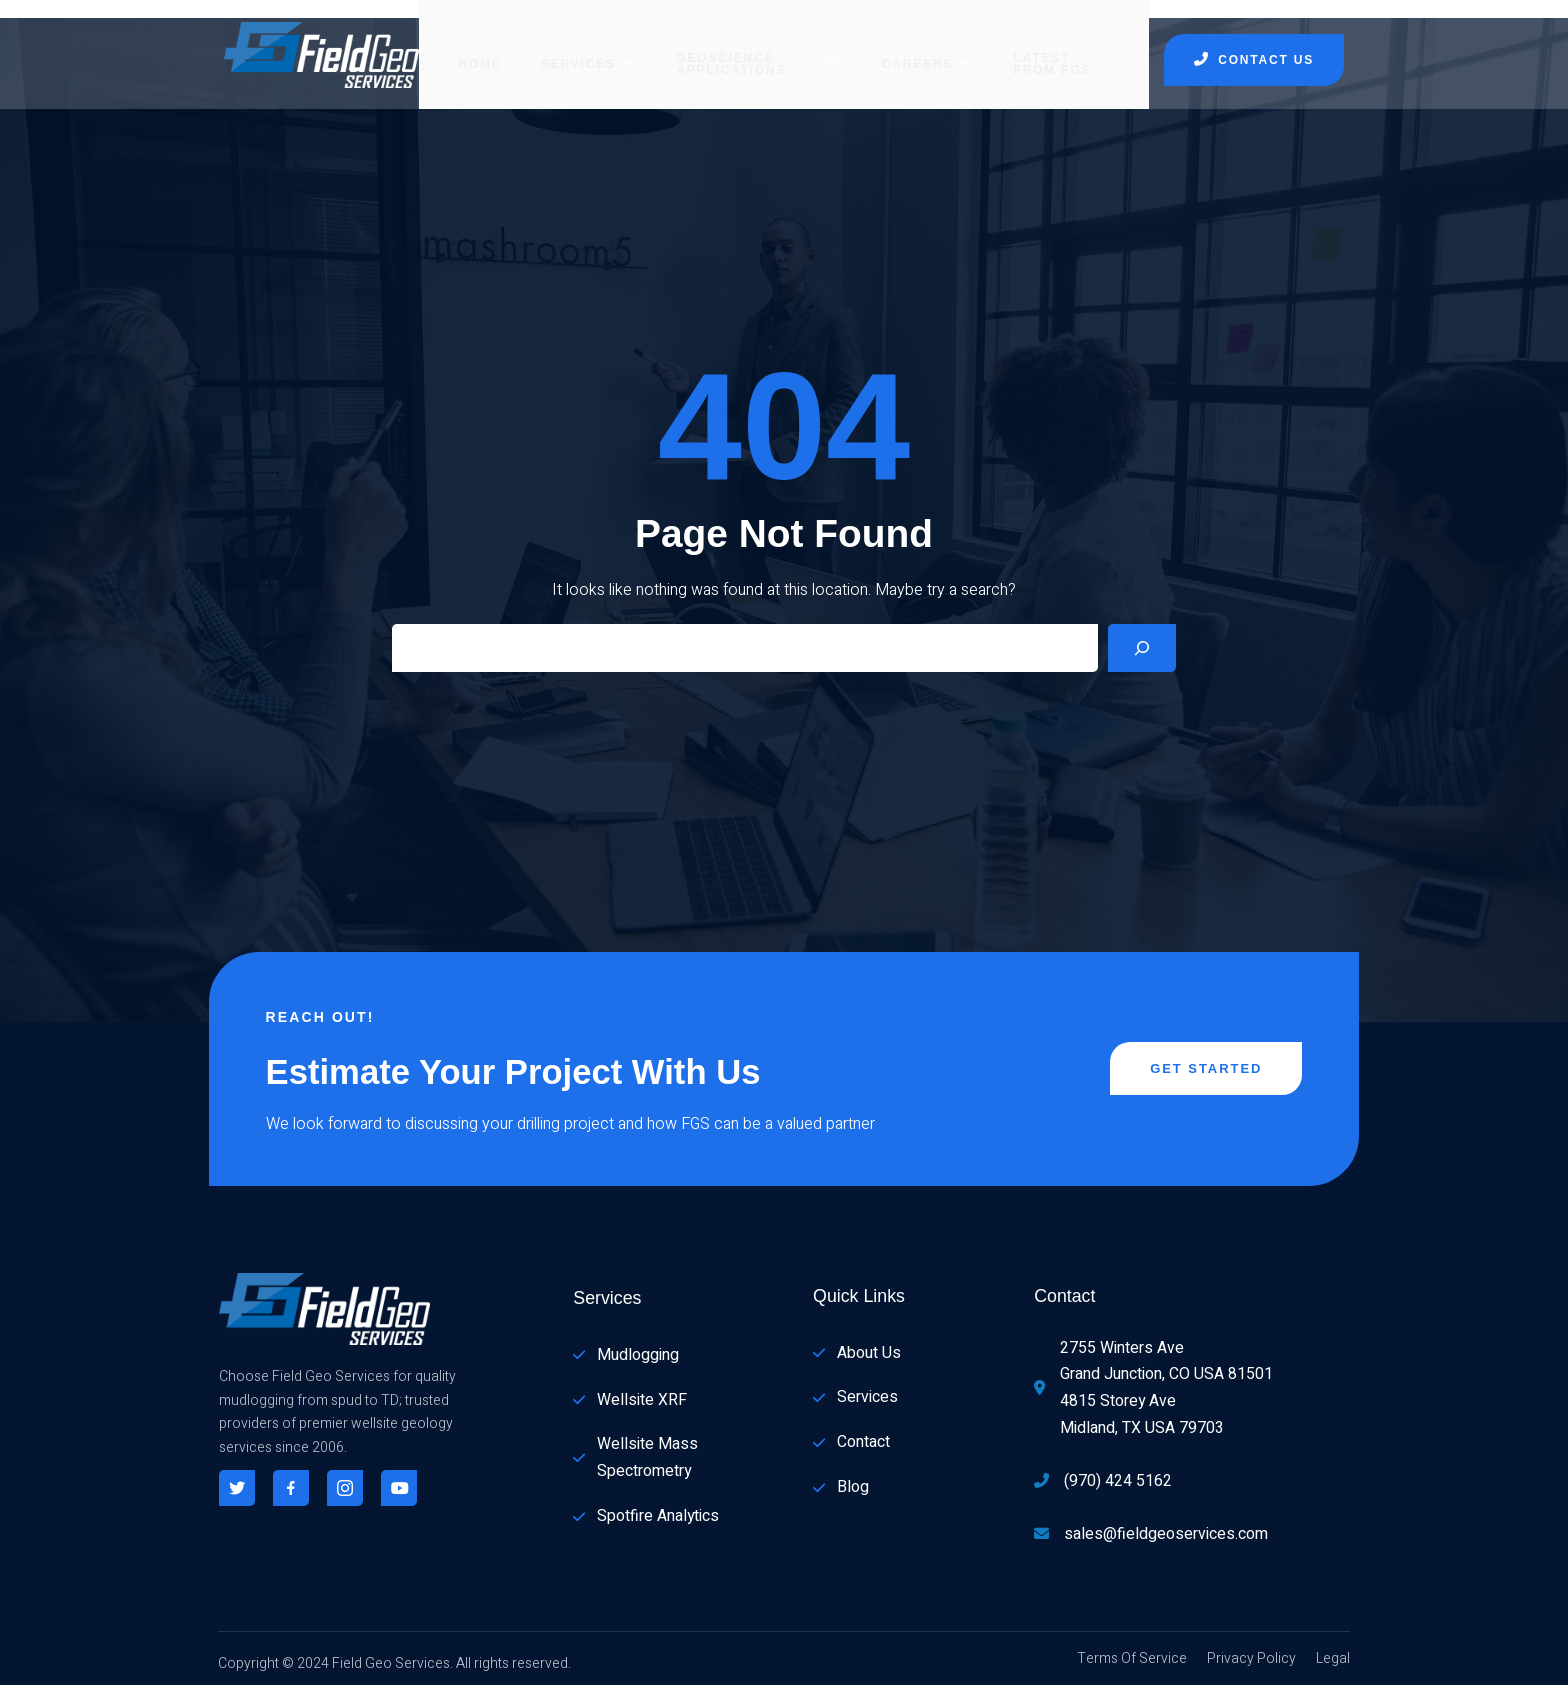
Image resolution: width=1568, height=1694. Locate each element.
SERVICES (568, 45)
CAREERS (930, 45)
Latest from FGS (1067, 45)
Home (460, 45)
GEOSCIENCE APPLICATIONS (750, 45)
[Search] (1142, 641)
